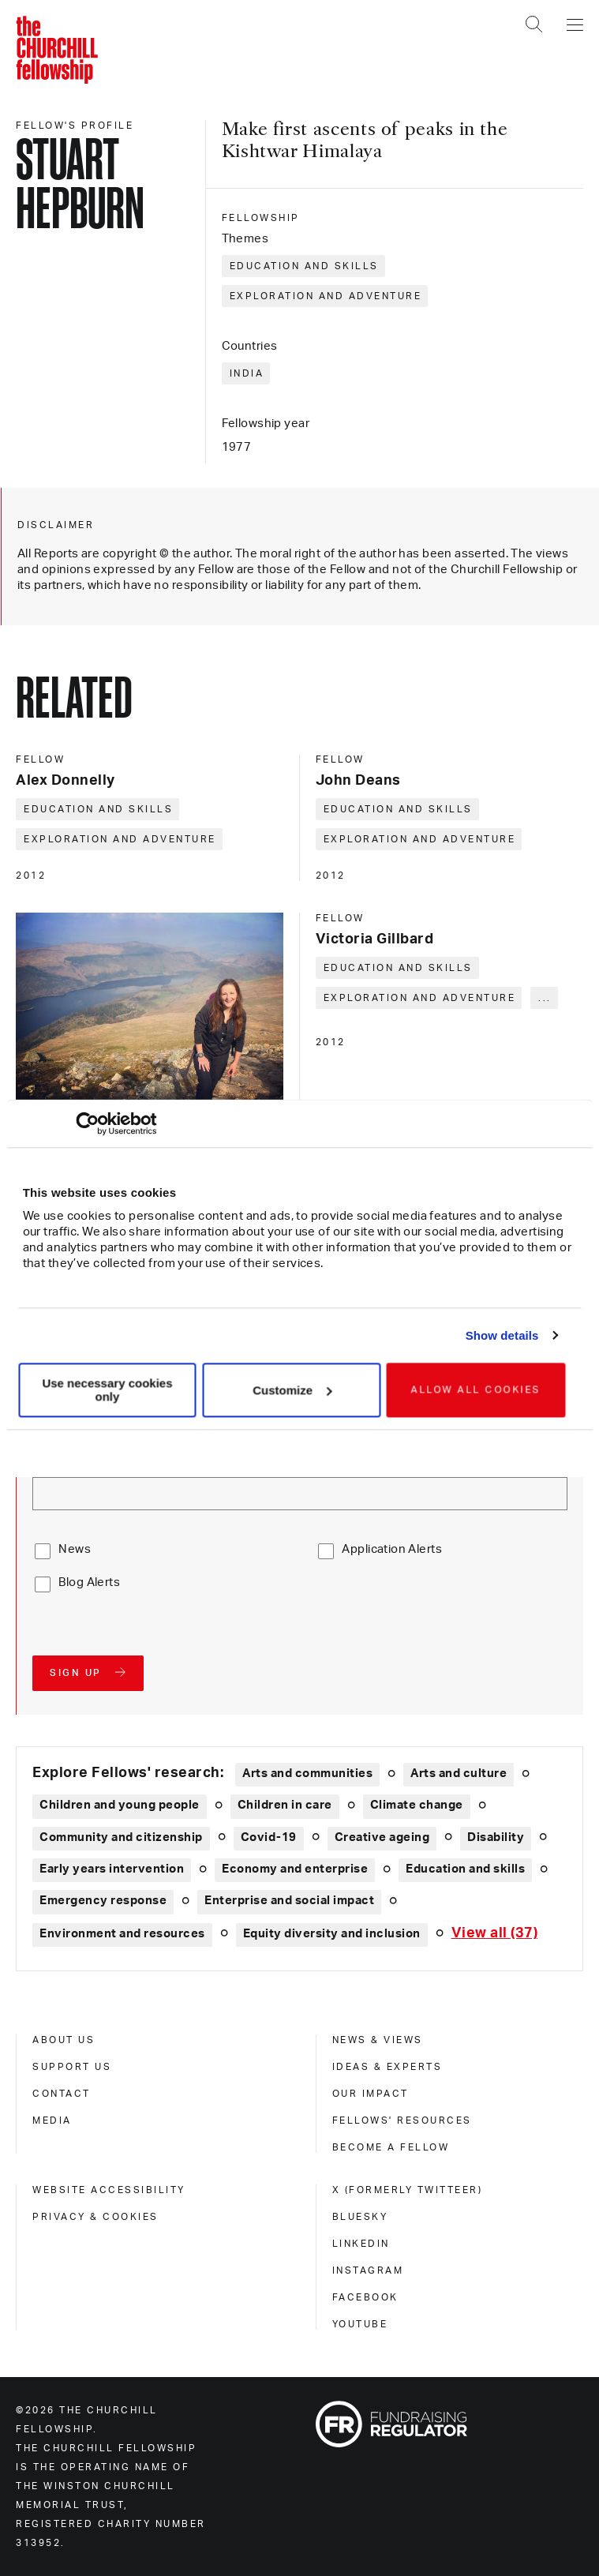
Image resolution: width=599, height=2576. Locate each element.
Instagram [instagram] (368, 2270)
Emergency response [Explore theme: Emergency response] (103, 1901)
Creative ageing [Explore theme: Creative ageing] (382, 1837)
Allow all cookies (476, 1390)
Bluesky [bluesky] (360, 2217)
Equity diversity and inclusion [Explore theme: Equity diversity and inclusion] (332, 1934)
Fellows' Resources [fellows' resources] (402, 2120)
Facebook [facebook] (365, 2297)
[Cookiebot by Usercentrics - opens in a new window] (87, 1123)
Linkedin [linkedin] (361, 2243)
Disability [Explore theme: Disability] (495, 1837)
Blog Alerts (89, 1582)
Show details (502, 1335)
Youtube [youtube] (360, 2324)
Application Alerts (392, 1549)
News (74, 1549)
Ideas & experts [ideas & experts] (387, 2067)
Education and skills (304, 266)
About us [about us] (63, 2040)
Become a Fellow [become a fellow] (391, 2147)
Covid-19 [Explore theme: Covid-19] (269, 1837)
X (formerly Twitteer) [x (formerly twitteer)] (407, 2190)
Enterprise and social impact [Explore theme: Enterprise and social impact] (289, 1901)
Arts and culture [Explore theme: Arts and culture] (458, 1773)
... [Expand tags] (545, 998)
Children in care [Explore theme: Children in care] (285, 1805)
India (247, 373)
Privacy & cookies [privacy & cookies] (95, 2217)
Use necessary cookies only (107, 1390)
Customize (292, 1390)
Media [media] (52, 2120)
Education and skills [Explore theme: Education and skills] (465, 1869)
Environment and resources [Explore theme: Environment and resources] (122, 1934)
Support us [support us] (71, 2067)
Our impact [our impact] (370, 2093)
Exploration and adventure (326, 296)
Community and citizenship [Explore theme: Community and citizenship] (121, 1837)
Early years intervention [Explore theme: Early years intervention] (111, 1869)
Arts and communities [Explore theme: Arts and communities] (307, 1773)
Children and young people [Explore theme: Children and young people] (119, 1805)
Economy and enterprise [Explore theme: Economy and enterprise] (295, 1869)
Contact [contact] (61, 2093)
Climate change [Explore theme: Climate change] (416, 1805)
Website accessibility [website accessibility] (108, 2190)
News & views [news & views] (377, 2040)
